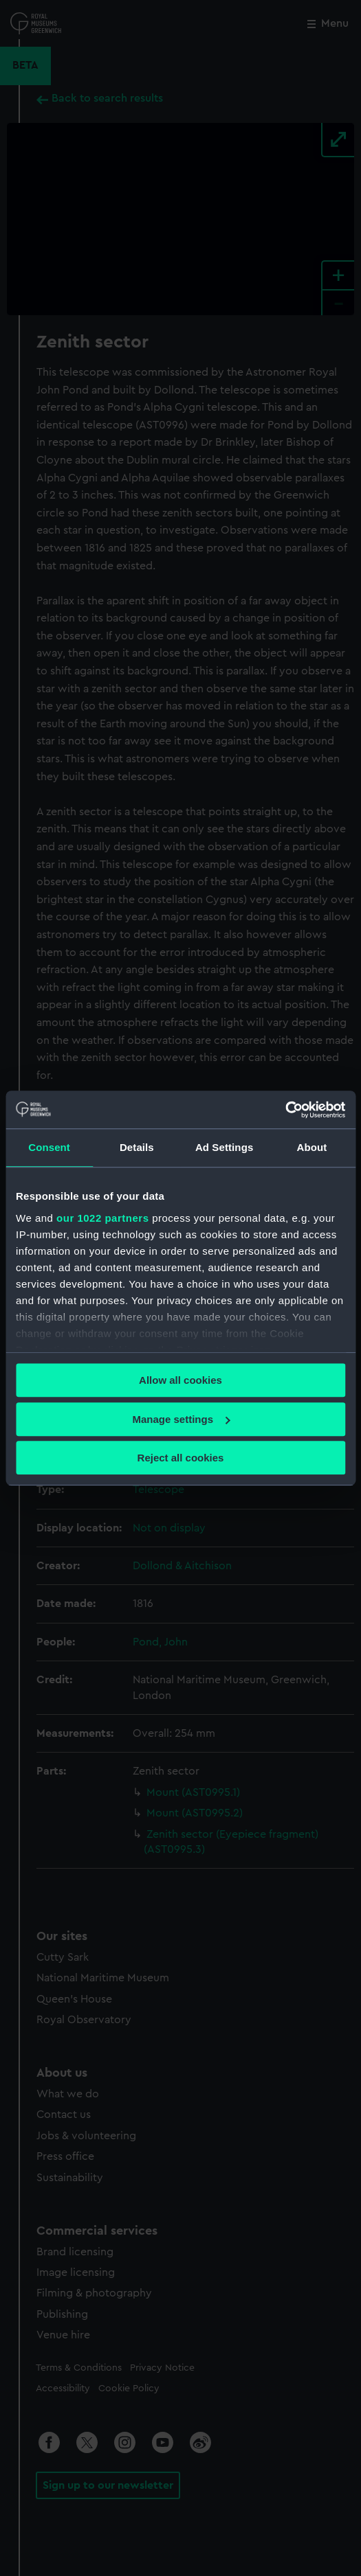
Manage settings (181, 1419)
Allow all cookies (180, 1380)
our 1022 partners (102, 1218)
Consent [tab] (49, 1147)
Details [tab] (137, 1147)
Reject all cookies (181, 1457)
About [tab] (311, 1147)
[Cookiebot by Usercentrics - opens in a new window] (285, 1110)
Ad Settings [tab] (224, 1147)
